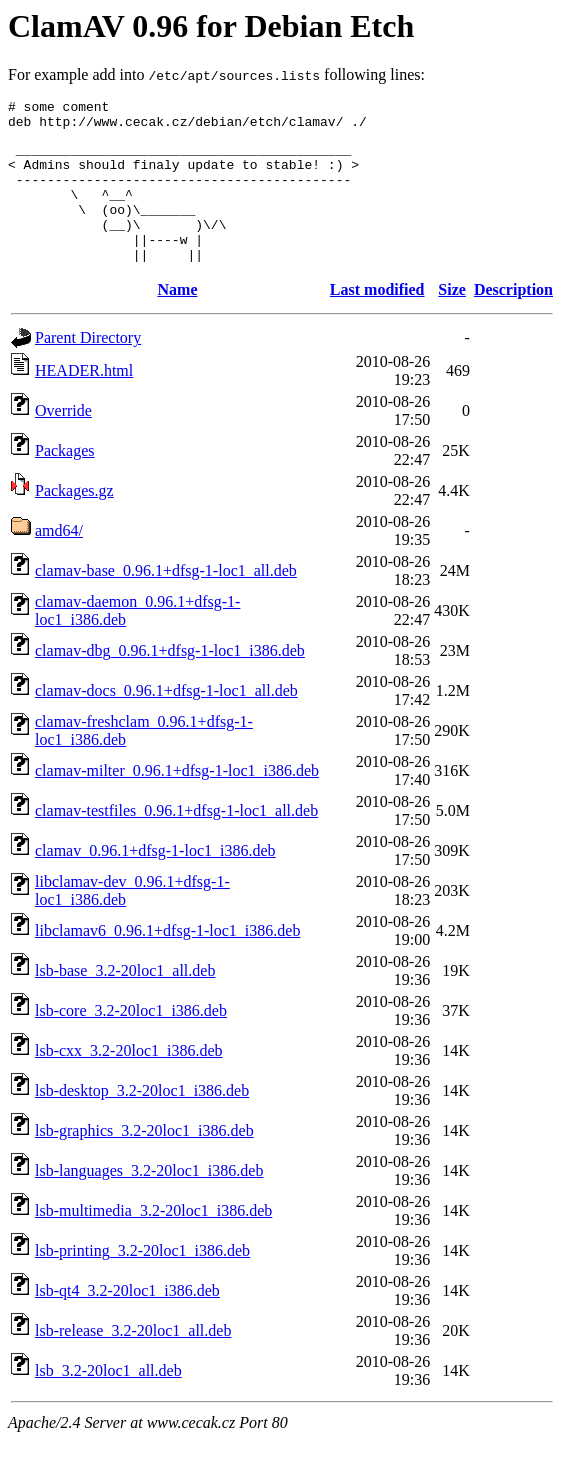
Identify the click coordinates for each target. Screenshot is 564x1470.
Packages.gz (74, 520)
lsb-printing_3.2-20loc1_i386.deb (142, 1280)
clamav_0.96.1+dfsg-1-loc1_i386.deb (155, 880)
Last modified (377, 319)
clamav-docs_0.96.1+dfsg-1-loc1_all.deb (166, 720)
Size (452, 319)
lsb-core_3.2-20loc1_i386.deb (131, 1040)
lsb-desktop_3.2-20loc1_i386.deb (142, 1120)
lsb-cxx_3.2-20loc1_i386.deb (129, 1080)
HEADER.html (84, 400)
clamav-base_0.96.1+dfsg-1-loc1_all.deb (166, 600)
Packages (65, 480)
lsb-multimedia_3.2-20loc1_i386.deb (153, 1240)
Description (513, 319)
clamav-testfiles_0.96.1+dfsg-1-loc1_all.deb (176, 840)
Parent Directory (88, 367)
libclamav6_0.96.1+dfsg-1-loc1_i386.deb (167, 960)
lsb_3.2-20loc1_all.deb (108, 1400)
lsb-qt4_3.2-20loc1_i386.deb (127, 1320)
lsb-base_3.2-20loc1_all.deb (125, 1000)
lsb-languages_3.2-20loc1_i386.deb (149, 1200)
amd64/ (59, 560)
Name (178, 319)
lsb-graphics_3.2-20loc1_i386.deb (144, 1160)
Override (63, 440)
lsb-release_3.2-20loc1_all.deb (133, 1360)
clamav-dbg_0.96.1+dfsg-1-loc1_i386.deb (170, 680)
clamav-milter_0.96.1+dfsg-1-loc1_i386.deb (177, 800)
